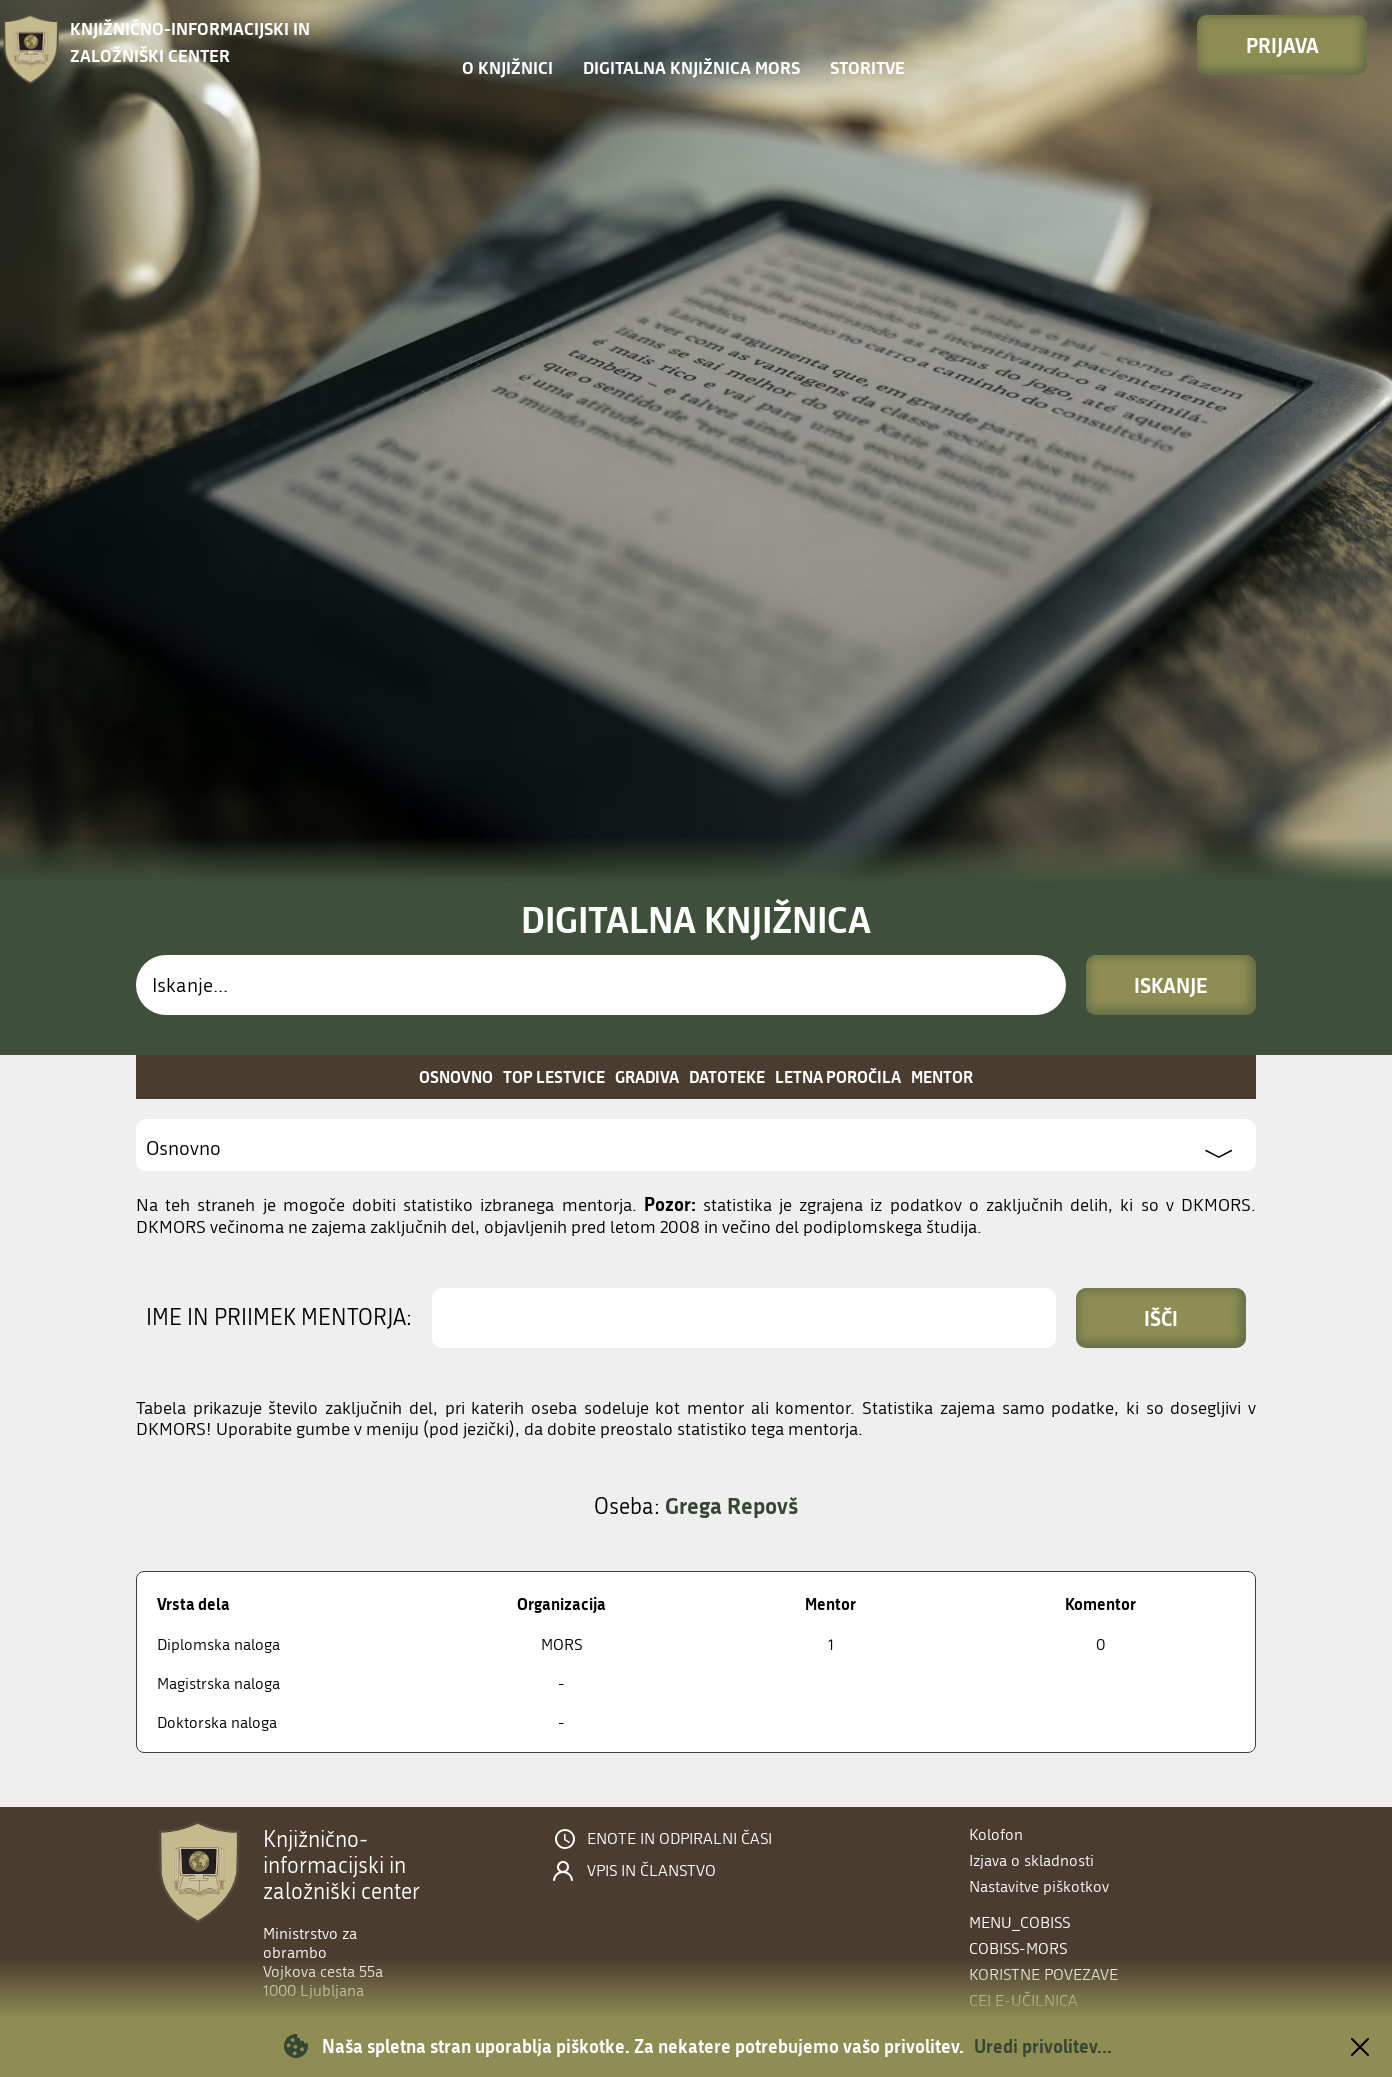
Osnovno (456, 1076)
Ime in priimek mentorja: (279, 1318)
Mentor (942, 1076)
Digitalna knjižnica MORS (691, 67)
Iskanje (1171, 985)
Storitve (867, 67)
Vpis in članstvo (651, 1871)
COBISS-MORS (1018, 1948)
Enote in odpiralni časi (679, 1839)
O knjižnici (507, 67)
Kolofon (996, 1834)
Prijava (1282, 45)
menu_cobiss (1019, 1922)
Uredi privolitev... (1043, 2046)
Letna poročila (838, 1076)
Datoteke (727, 1076)
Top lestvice (554, 1076)
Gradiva (647, 1076)
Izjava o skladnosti (1031, 1860)
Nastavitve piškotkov (1039, 1886)
